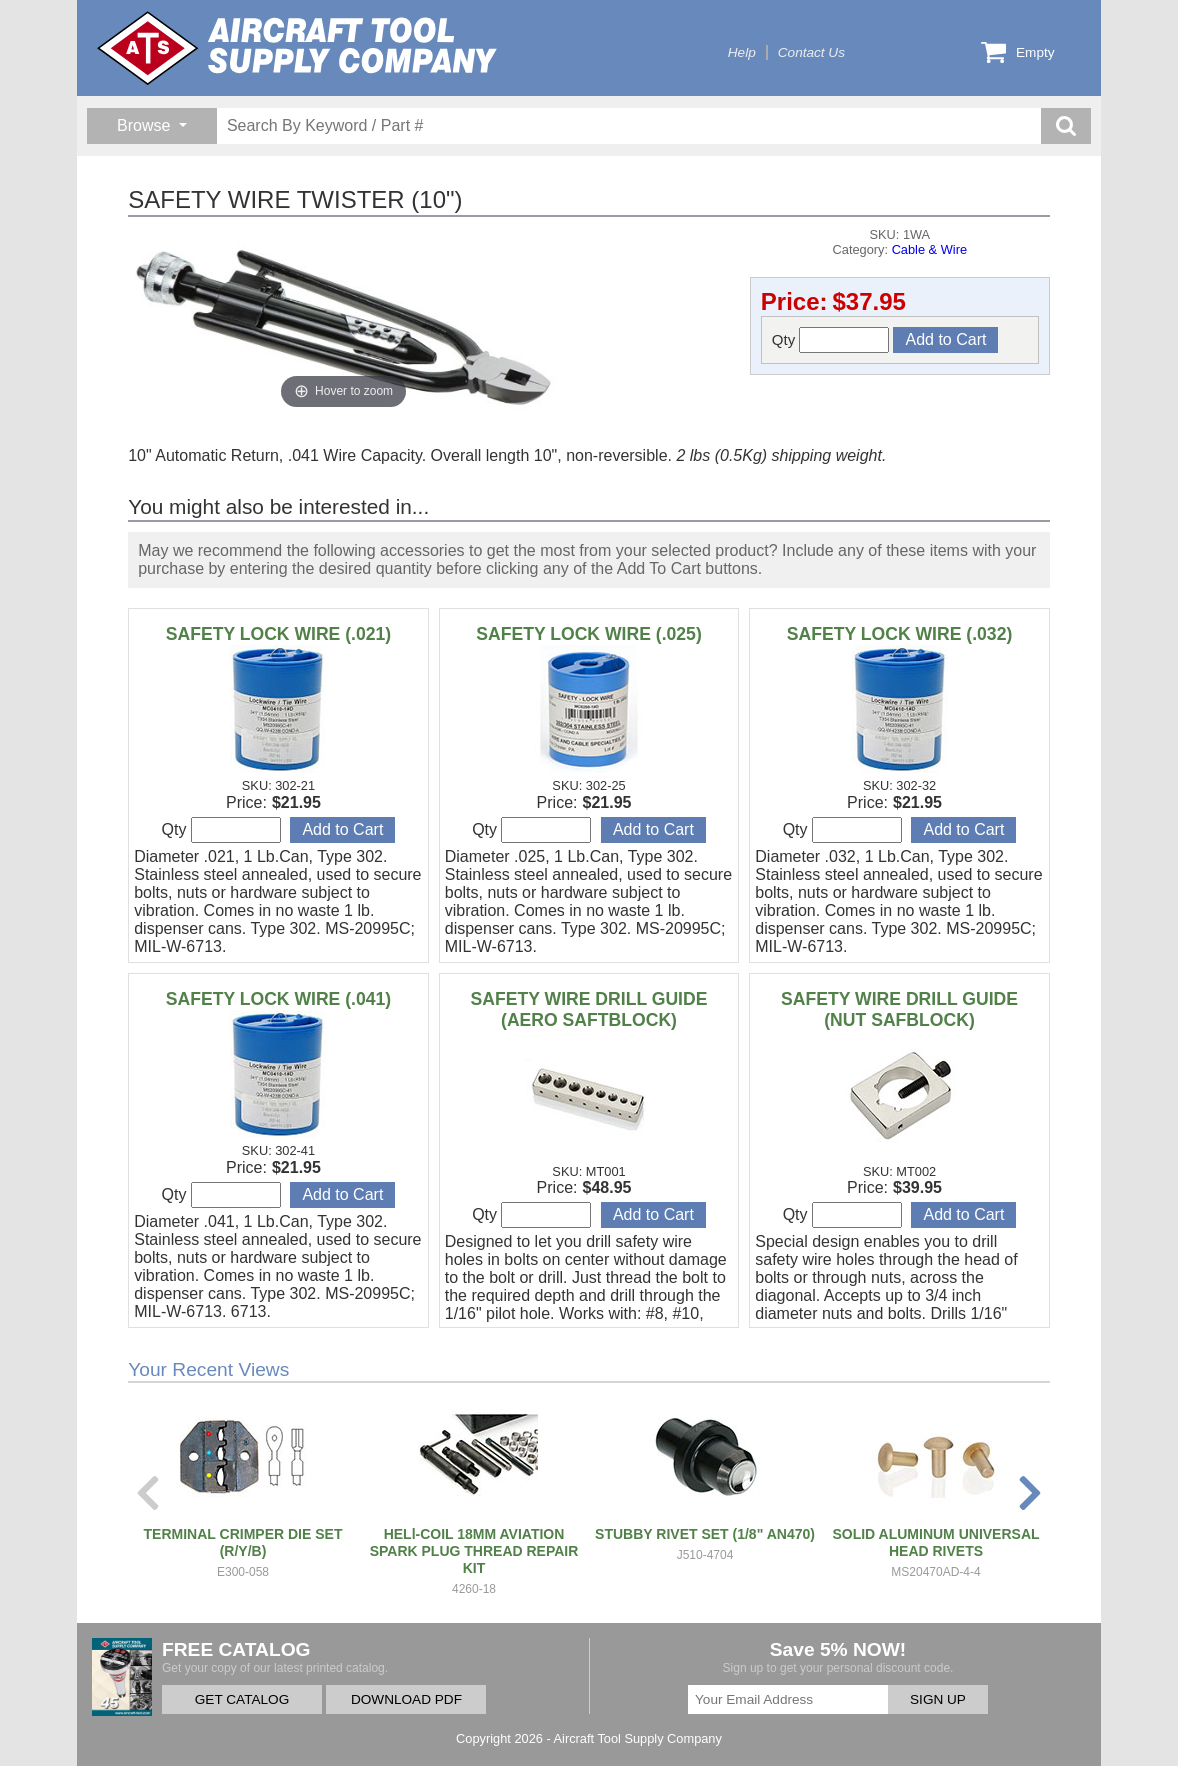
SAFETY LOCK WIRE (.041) (279, 999)
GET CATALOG (242, 1699)
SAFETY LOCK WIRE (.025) (589, 634)
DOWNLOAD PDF (406, 1699)
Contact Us (811, 52)
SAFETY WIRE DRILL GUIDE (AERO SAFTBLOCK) (589, 1009)
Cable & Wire (929, 249)
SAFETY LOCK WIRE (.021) (279, 634)
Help (742, 52)
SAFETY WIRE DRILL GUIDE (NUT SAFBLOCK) (899, 1009)
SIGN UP (938, 1699)
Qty (831, 340)
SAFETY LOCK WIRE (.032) (900, 634)
